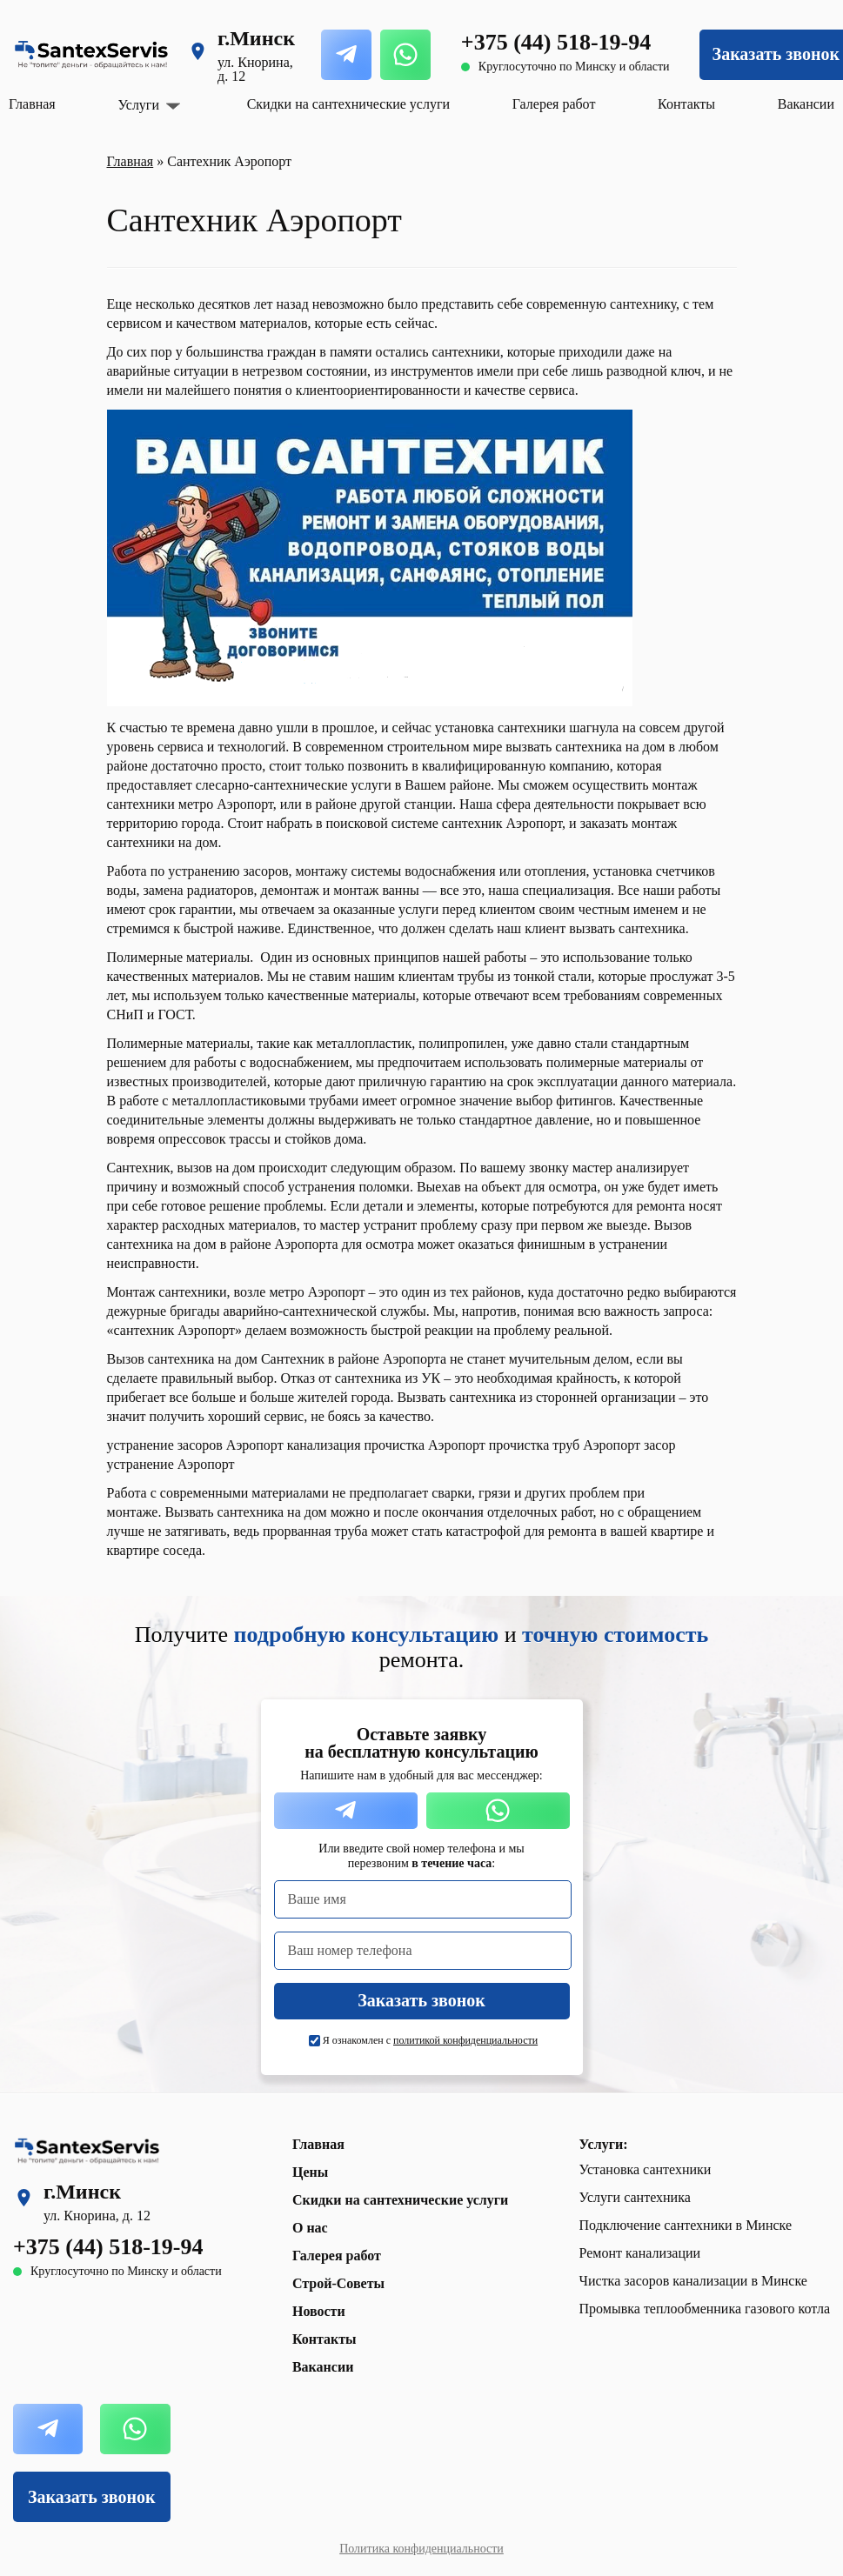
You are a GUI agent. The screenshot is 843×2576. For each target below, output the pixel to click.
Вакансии (806, 104)
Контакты (686, 104)
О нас (310, 2227)
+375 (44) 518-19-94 (556, 42)
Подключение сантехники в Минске (686, 2225)
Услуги (138, 105)
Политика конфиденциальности (421, 2548)
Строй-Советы (338, 2283)
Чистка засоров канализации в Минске (693, 2280)
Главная (32, 104)
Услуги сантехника (635, 2197)
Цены (310, 2172)
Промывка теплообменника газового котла (704, 2308)
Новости (318, 2311)
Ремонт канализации (640, 2253)
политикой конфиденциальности (465, 2040)
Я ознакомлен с (430, 2040)
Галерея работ (554, 104)
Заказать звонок (91, 2496)
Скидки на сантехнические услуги (348, 104)
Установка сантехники (645, 2169)
